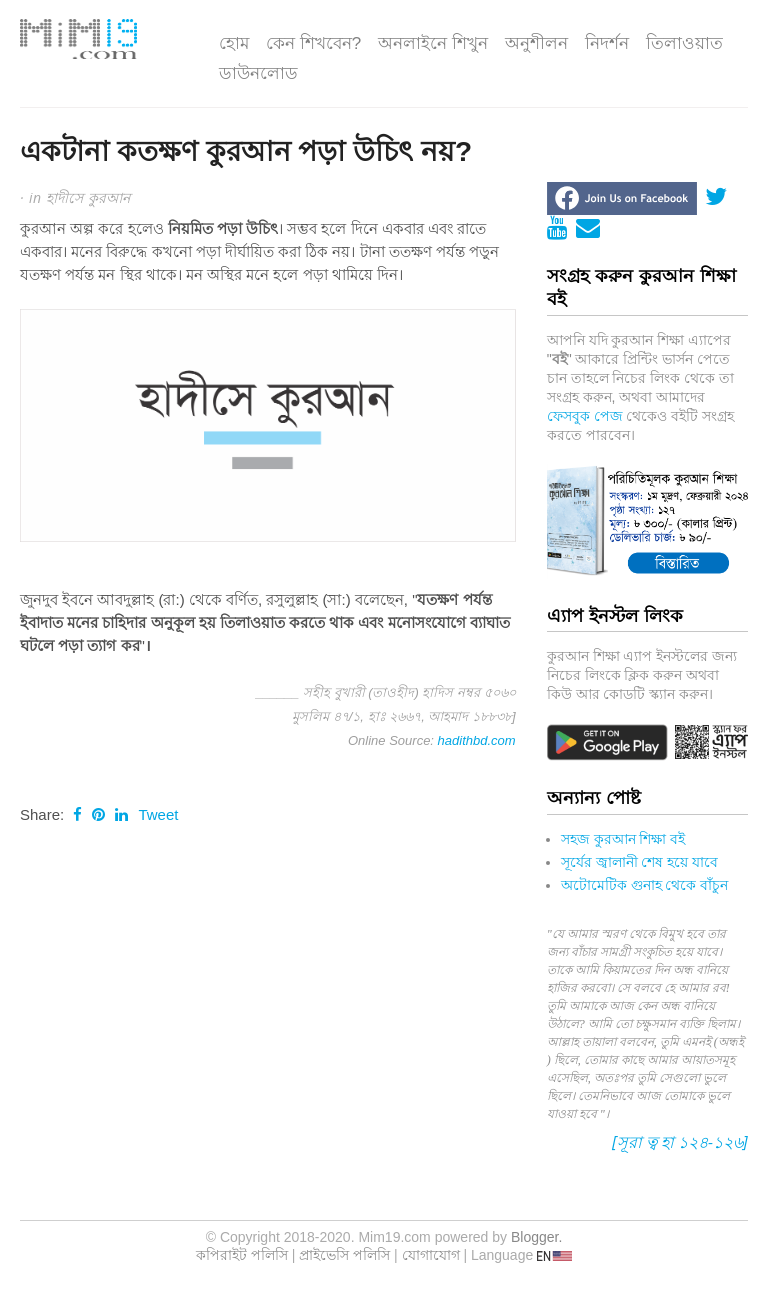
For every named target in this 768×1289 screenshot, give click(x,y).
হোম (234, 43)
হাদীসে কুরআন (88, 197)
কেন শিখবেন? (313, 43)
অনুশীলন (536, 43)
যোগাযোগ (431, 1255)
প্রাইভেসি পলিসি (344, 1255)
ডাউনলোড (258, 73)
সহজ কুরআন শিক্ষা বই (623, 839)
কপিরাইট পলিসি (242, 1255)
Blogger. (536, 1237)
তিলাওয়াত (684, 43)
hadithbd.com (477, 740)
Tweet (158, 814)
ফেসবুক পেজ (585, 416)
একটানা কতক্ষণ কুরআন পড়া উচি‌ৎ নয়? (246, 151)
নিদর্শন (607, 43)
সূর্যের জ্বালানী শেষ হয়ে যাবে (640, 862)
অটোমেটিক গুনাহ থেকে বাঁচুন (645, 885)
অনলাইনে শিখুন (433, 43)
